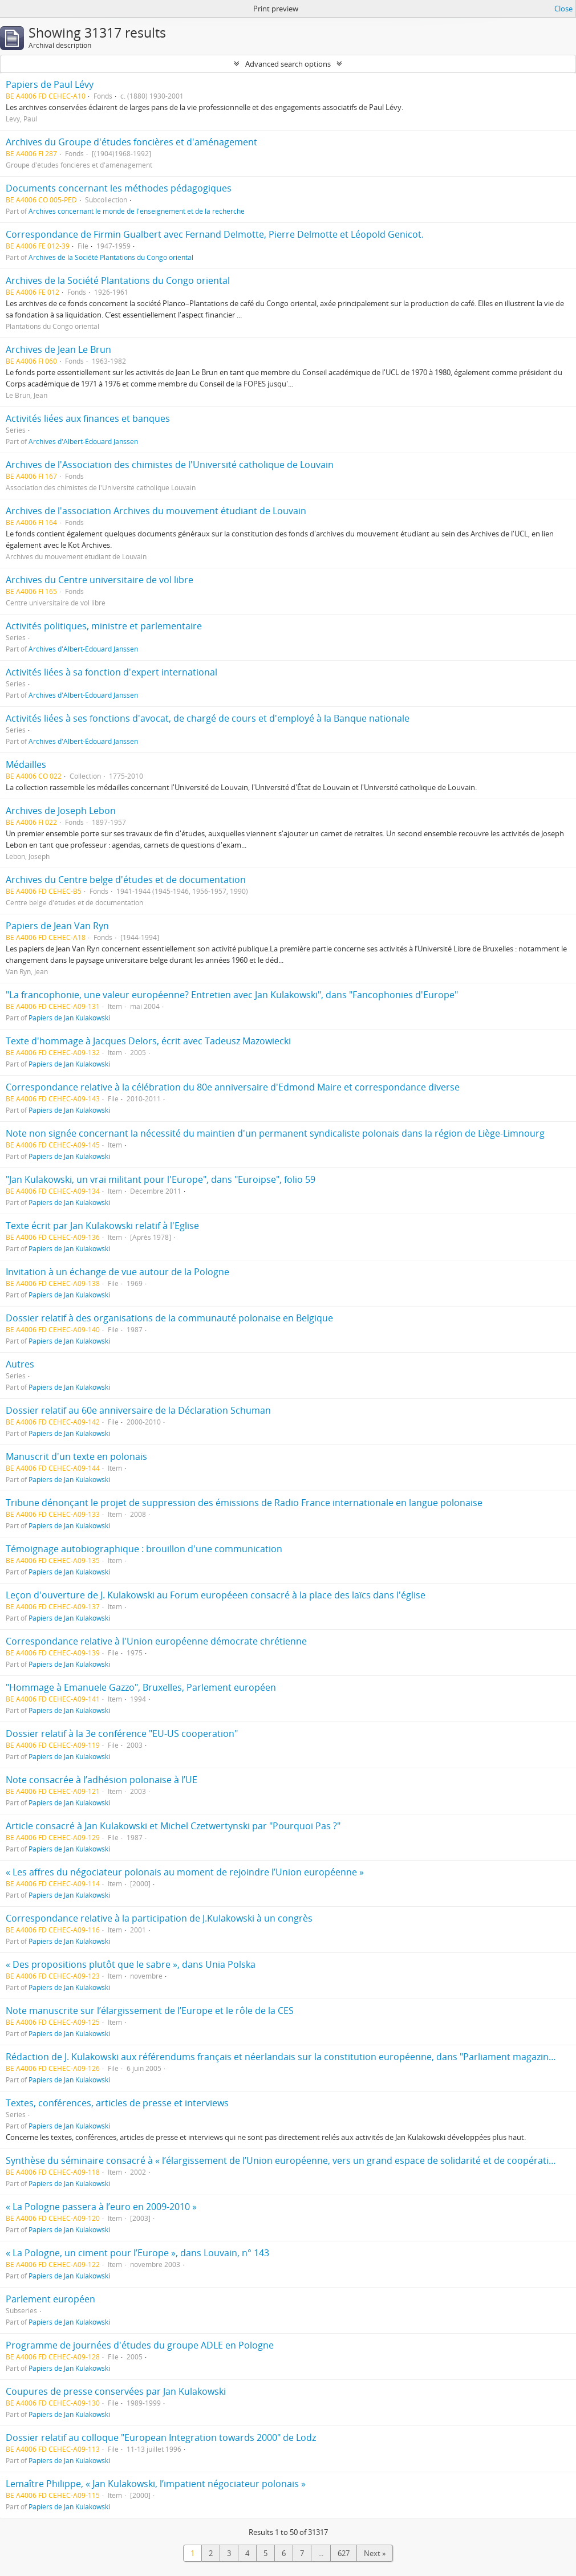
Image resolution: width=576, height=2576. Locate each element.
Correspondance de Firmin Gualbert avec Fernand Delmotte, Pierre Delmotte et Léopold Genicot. (215, 234)
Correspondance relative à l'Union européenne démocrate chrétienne (156, 1641)
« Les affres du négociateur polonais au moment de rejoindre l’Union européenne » (185, 1872)
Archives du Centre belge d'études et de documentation (126, 879)
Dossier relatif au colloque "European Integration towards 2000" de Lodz (161, 2437)
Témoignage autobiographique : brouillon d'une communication (144, 1549)
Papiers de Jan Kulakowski (69, 1017)
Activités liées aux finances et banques (88, 418)
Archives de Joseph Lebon (61, 810)
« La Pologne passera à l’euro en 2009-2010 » (101, 2206)
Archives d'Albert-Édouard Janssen (83, 441)
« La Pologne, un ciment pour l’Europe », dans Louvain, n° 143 (137, 2253)
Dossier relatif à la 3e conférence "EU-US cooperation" (122, 1733)
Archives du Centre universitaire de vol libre (99, 579)
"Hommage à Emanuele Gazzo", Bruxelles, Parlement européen (141, 1687)
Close (563, 8)
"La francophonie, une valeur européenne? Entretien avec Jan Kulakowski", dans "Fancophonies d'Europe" (232, 994)
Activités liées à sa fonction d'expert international (111, 672)
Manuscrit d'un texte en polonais (76, 1456)
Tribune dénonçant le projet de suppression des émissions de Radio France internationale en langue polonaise (244, 1502)
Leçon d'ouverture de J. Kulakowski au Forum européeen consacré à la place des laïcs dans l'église (215, 1595)
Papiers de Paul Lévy (50, 84)
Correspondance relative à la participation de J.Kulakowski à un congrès (159, 1918)
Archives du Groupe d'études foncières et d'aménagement (131, 142)
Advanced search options (288, 64)
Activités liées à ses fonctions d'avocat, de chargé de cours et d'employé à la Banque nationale (207, 718)
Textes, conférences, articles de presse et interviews (117, 2103)
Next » (375, 2553)
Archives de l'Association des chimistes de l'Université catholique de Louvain (170, 464)
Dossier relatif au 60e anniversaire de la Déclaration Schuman (138, 1410)
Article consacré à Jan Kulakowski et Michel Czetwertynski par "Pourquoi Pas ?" (173, 1826)
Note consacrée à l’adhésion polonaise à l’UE (101, 1779)
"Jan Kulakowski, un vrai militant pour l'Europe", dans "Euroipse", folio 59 (160, 1179)
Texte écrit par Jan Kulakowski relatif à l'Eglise (102, 1225)
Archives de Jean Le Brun (58, 349)
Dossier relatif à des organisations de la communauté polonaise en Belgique (169, 1318)
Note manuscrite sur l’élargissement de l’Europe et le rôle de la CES (150, 2010)
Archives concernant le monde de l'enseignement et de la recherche (137, 210)
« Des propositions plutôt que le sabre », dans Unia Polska (130, 1964)
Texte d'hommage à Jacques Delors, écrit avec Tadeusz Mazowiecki (148, 1041)
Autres (20, 1364)
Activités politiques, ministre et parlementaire (104, 626)
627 (344, 2553)
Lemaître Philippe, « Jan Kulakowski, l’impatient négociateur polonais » (156, 2483)
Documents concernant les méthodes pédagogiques (119, 188)
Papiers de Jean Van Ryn (57, 925)
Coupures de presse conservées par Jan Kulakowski (116, 2391)
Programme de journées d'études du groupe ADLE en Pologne (140, 2345)
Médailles (26, 764)
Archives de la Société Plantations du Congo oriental (111, 257)
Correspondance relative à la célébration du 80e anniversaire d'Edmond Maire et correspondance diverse (233, 1087)
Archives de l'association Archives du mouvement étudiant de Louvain (156, 510)
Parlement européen (50, 2299)
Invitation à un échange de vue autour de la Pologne (117, 1271)
